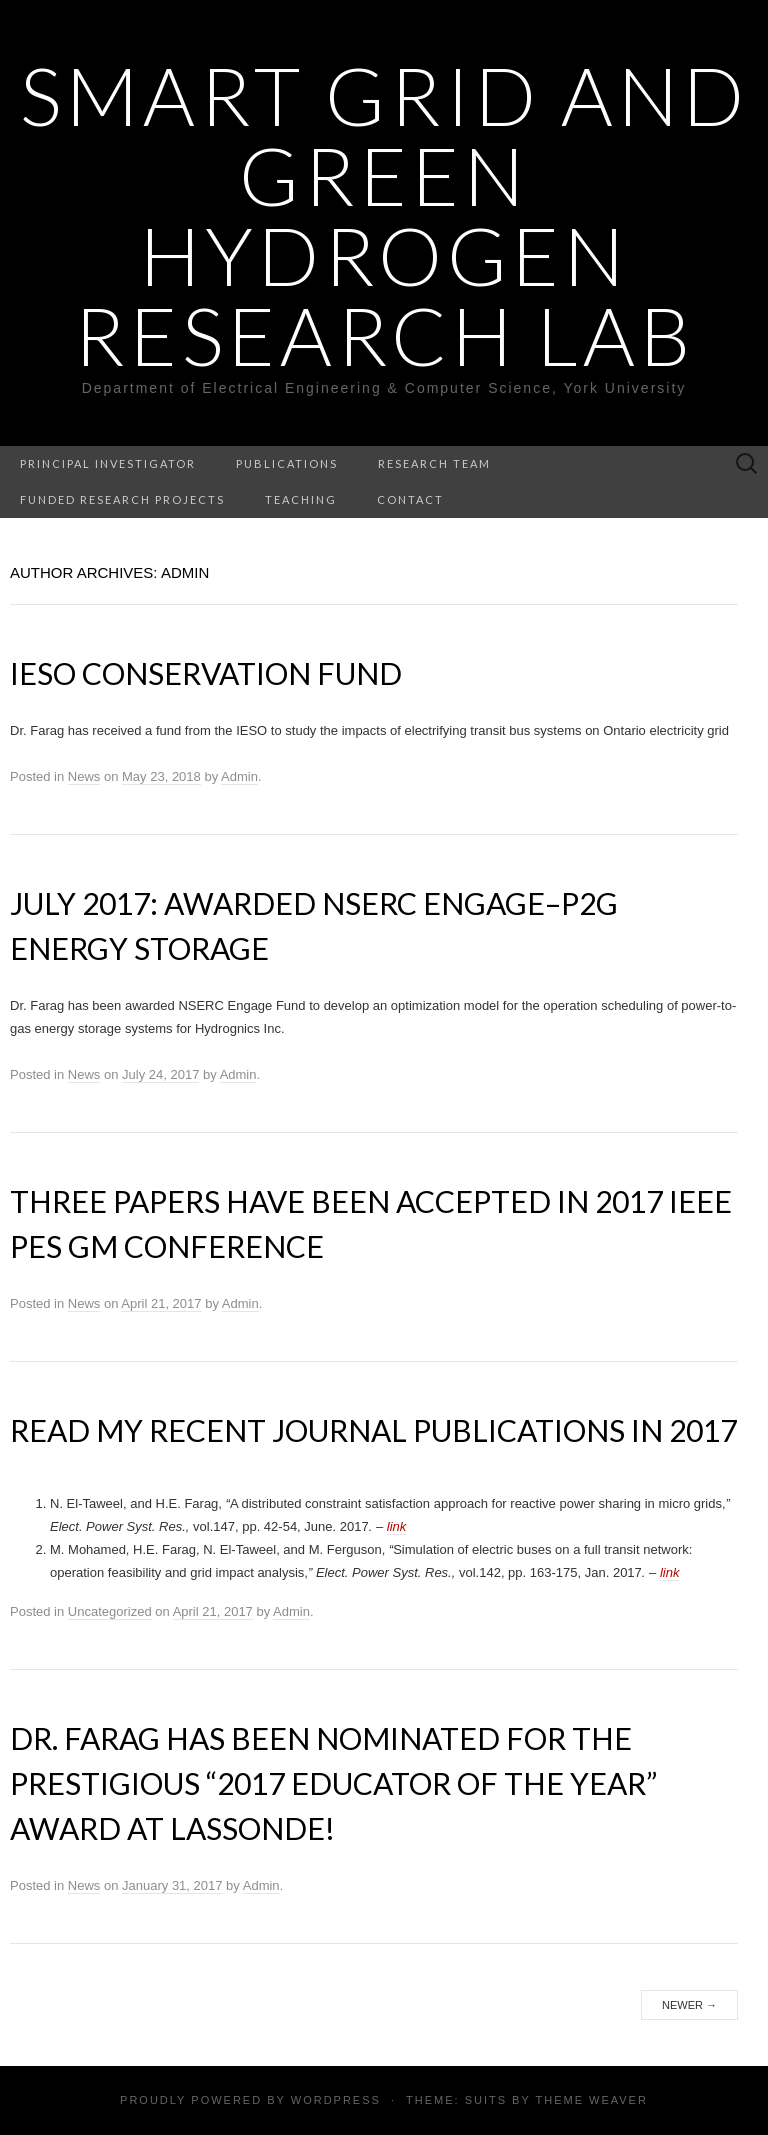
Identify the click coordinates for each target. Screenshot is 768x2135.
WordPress (336, 2100)
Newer (689, 2005)
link (397, 1526)
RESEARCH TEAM (434, 463)
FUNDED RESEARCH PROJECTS (122, 499)
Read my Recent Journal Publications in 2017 (373, 1430)
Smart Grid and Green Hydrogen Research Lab (384, 215)
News (84, 776)
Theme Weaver (591, 2100)
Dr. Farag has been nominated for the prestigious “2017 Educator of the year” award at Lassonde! (333, 1783)
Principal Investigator (108, 463)
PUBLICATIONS (287, 463)
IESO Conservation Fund (206, 673)
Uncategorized (110, 1611)
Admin (239, 776)
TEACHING (301, 499)
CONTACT (410, 499)
